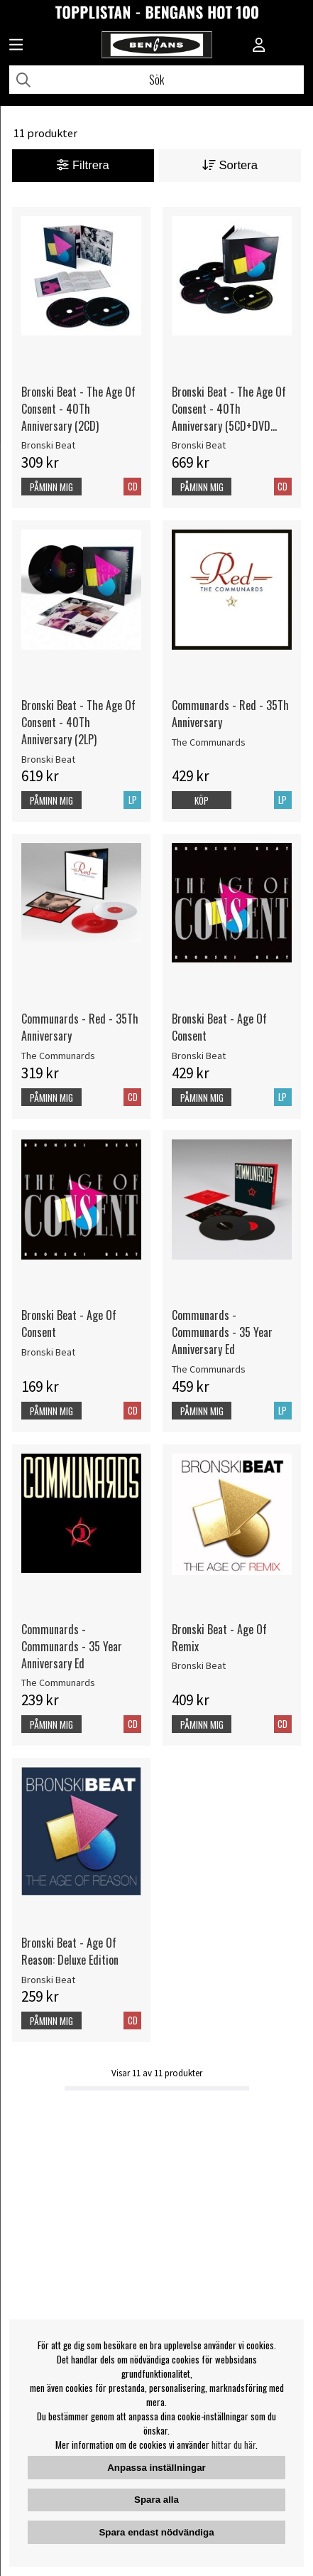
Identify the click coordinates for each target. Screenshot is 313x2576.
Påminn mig (51, 487)
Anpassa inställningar (156, 2467)
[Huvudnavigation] (16, 46)
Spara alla (156, 2499)
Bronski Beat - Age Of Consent (219, 1027)
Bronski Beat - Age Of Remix (219, 1638)
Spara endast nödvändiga (156, 2532)
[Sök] (156, 79)
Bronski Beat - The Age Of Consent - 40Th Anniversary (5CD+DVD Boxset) (229, 408)
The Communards (209, 742)
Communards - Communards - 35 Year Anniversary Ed (222, 1332)
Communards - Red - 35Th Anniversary (230, 714)
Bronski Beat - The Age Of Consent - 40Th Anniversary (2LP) (78, 722)
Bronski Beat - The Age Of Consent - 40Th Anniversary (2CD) (78, 408)
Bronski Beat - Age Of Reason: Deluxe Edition (70, 1951)
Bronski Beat (48, 445)
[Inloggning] (259, 46)
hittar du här (234, 2444)
